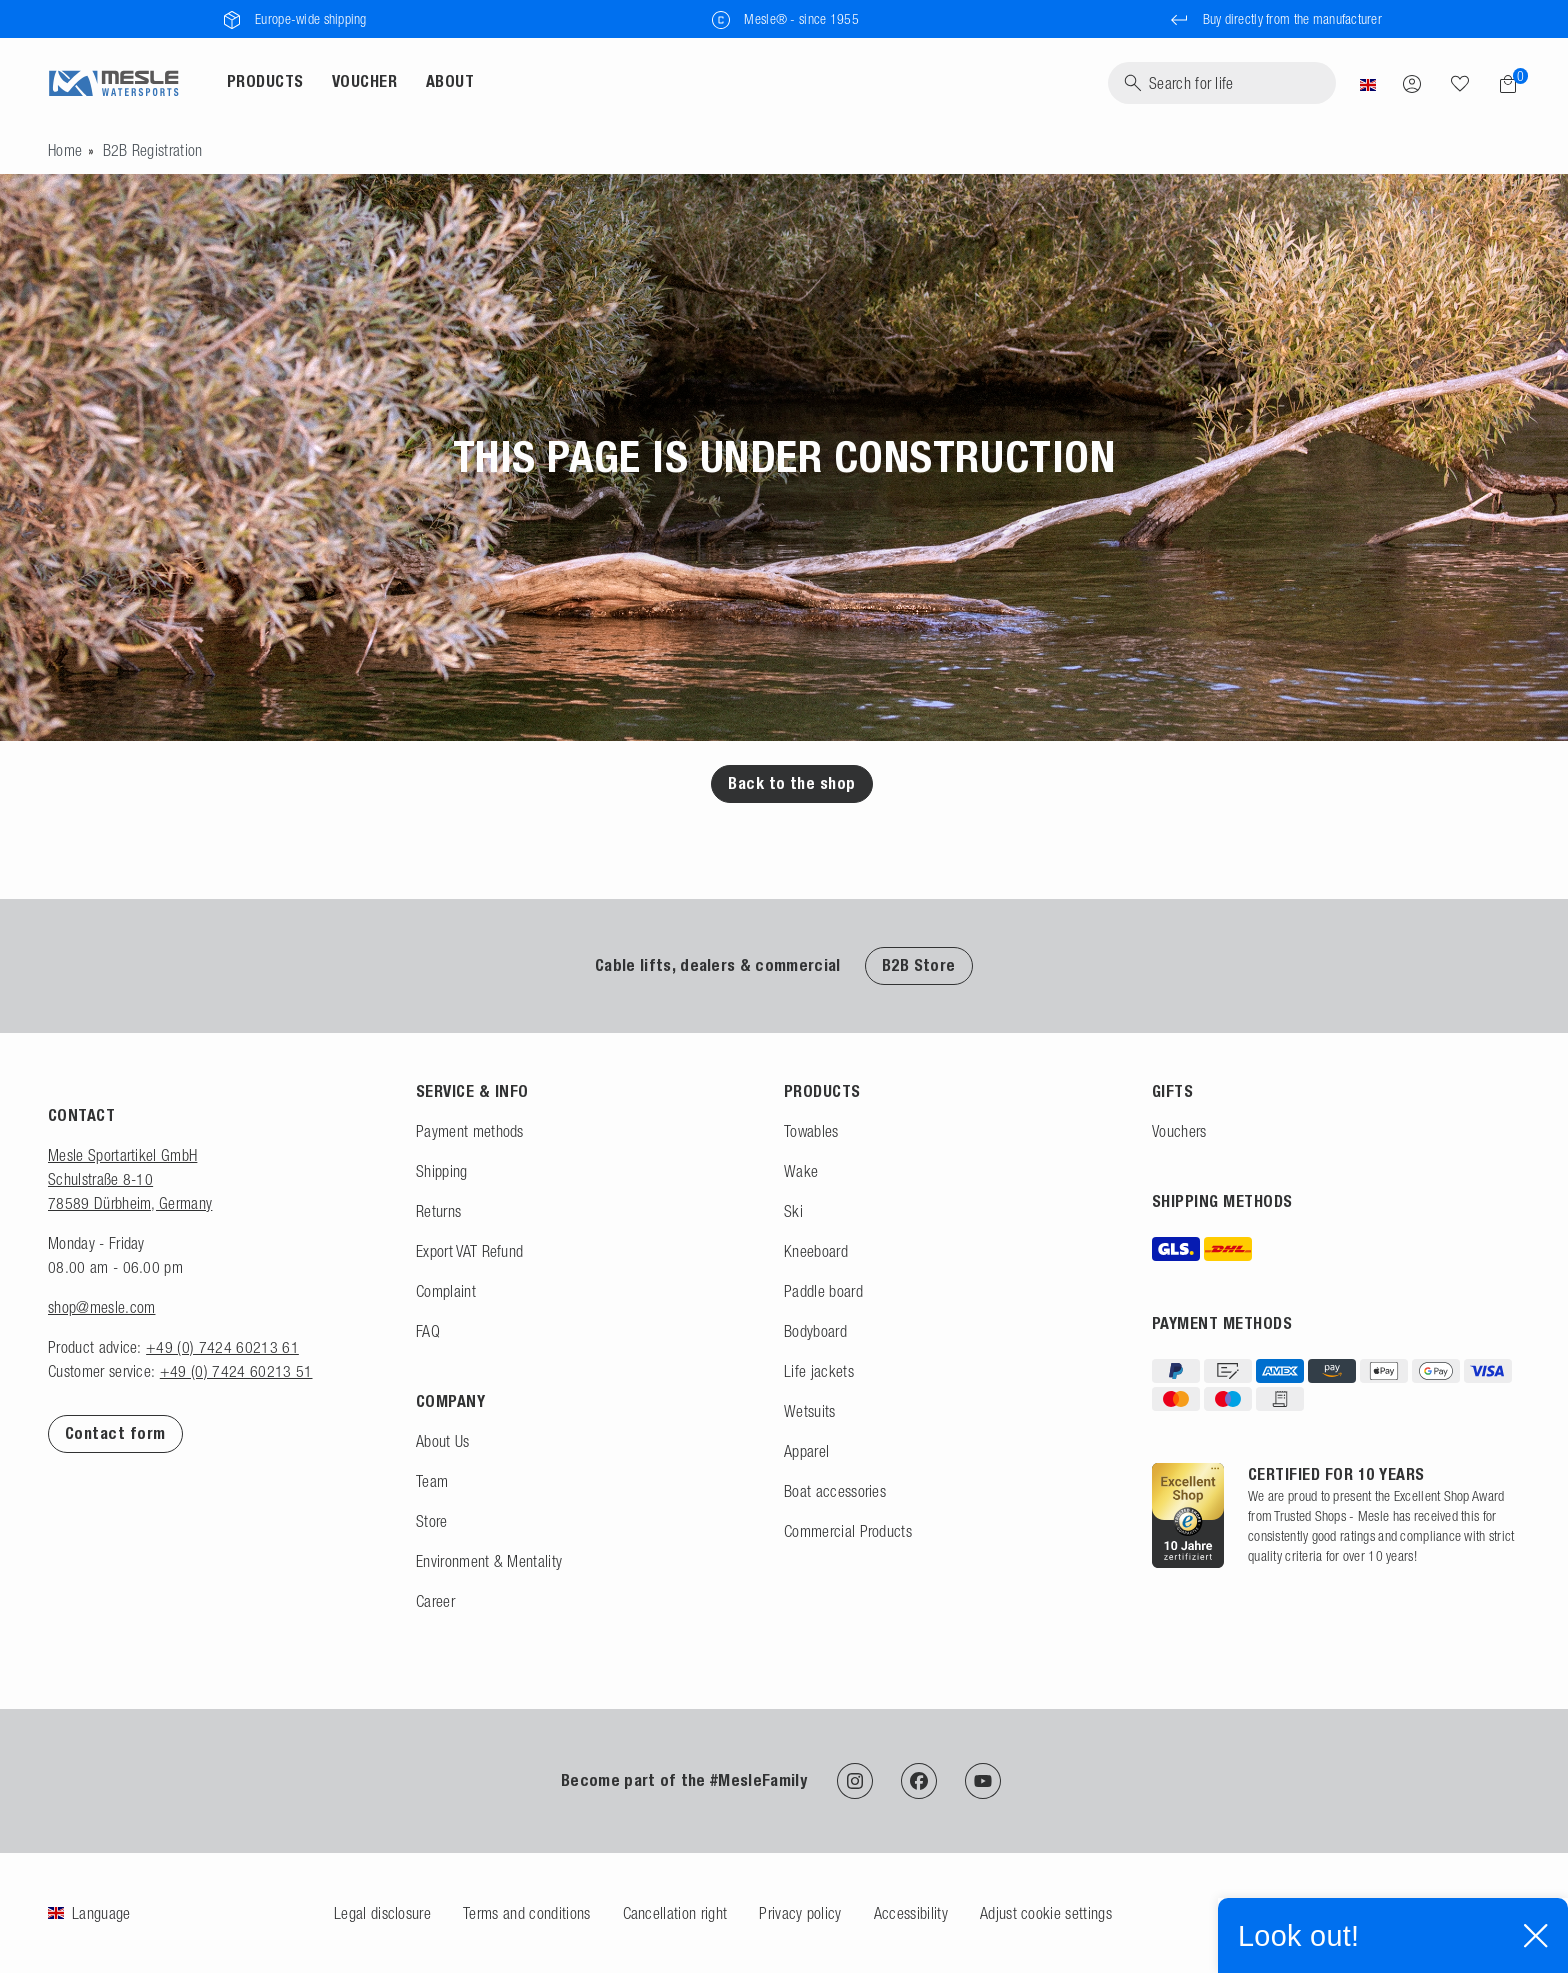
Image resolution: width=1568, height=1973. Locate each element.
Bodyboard (815, 1331)
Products (265, 81)
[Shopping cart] (1502, 84)
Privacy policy (800, 1913)
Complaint (446, 1291)
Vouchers (1179, 1131)
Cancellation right (675, 1913)
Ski (793, 1211)
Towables (811, 1131)
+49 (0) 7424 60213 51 (236, 1371)
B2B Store (919, 965)
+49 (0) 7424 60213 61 (222, 1347)
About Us (443, 1441)
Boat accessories (835, 1491)
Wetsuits (810, 1411)
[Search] (1222, 83)
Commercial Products (848, 1531)
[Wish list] (1460, 83)
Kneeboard (816, 1251)
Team (432, 1481)
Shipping (442, 1171)
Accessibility (911, 1913)
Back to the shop (792, 783)
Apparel (806, 1451)
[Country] (1368, 83)
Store (432, 1521)
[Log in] (1412, 83)
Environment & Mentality (489, 1561)
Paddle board (823, 1291)
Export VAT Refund (469, 1251)
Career (435, 1601)
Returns (438, 1211)
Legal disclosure (382, 1913)
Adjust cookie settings (1046, 1913)
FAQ (428, 1331)
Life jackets (819, 1371)
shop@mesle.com (101, 1307)
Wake (801, 1171)
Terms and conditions (526, 1913)
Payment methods (470, 1131)
